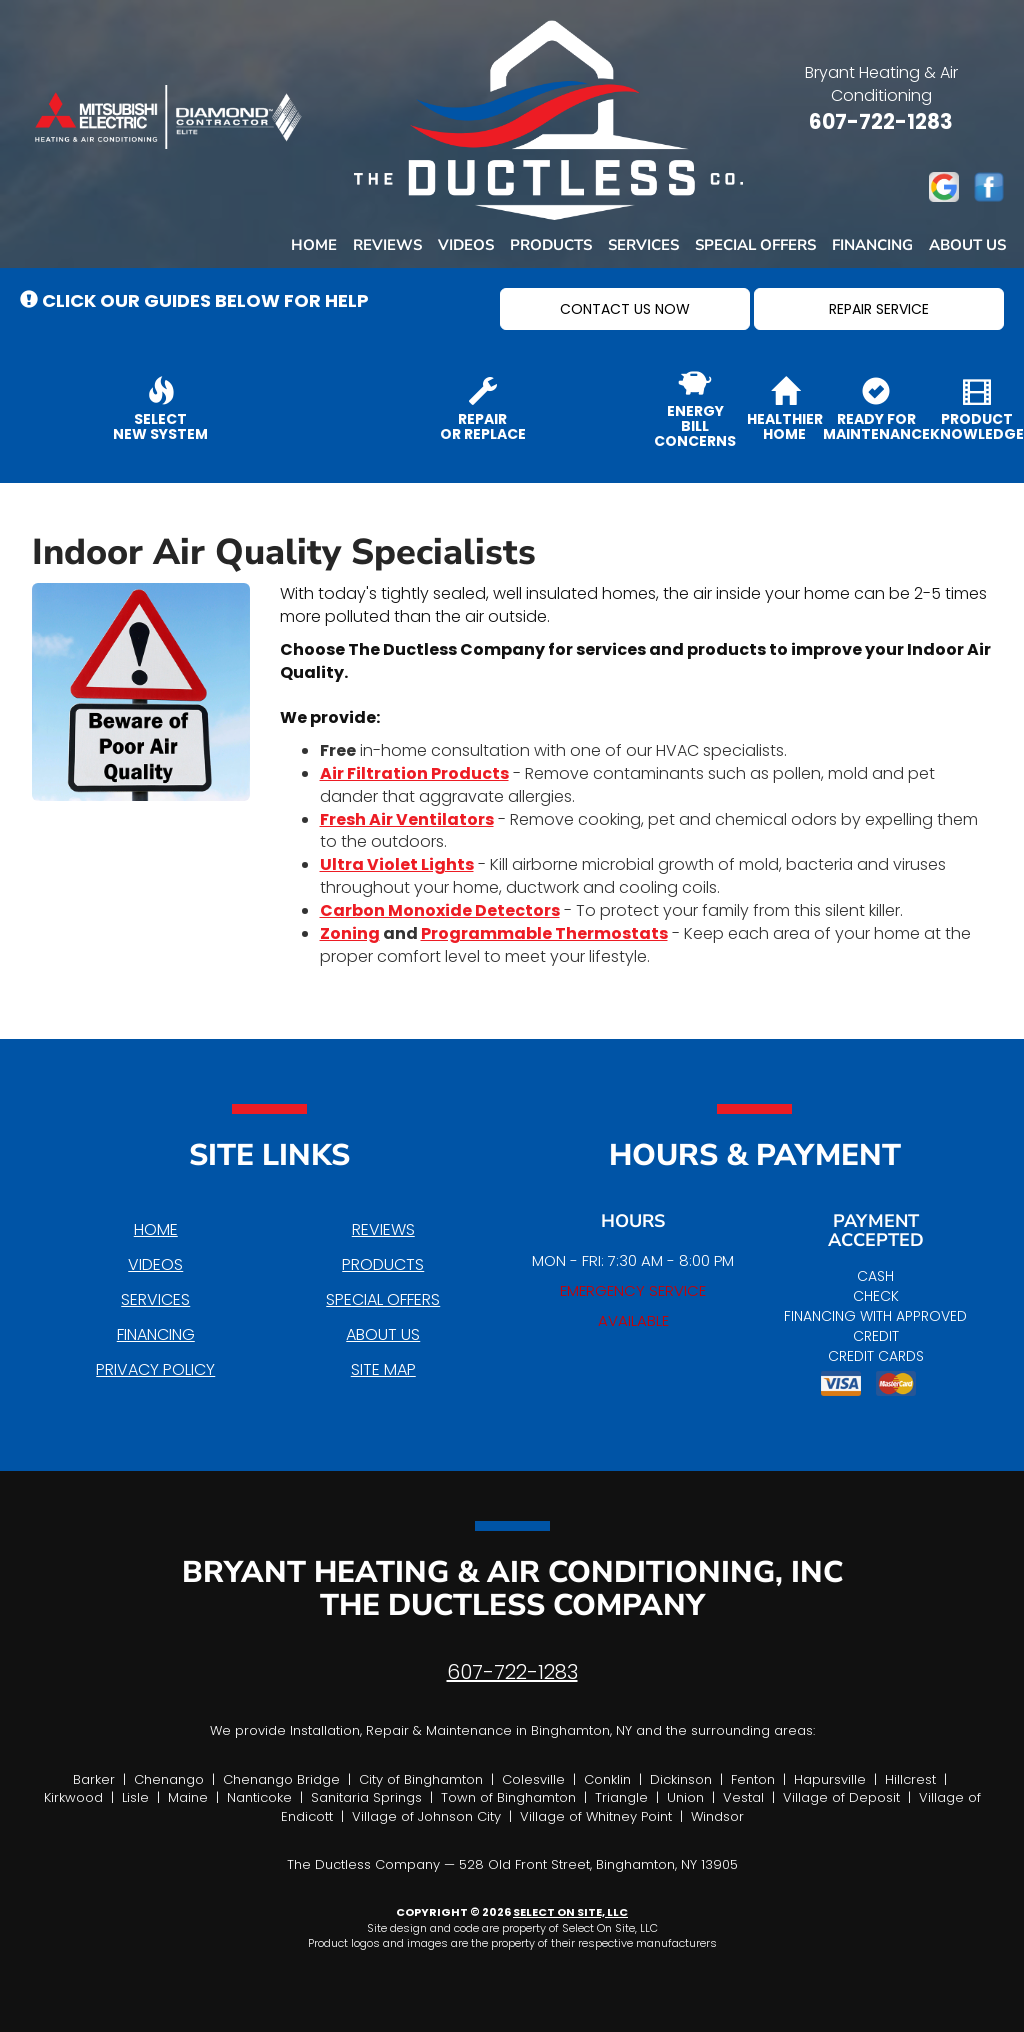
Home (314, 245)
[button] (625, 309)
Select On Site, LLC (570, 1912)
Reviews (387, 245)
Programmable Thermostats (544, 933)
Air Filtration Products (414, 773)
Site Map (383, 1369)
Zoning (350, 933)
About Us (967, 245)
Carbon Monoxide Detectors (440, 910)
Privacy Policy (155, 1369)
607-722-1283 (512, 1672)
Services (643, 245)
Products (551, 245)
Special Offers (755, 245)
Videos (466, 245)
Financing (872, 245)
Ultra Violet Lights (397, 864)
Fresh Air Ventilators (407, 819)
